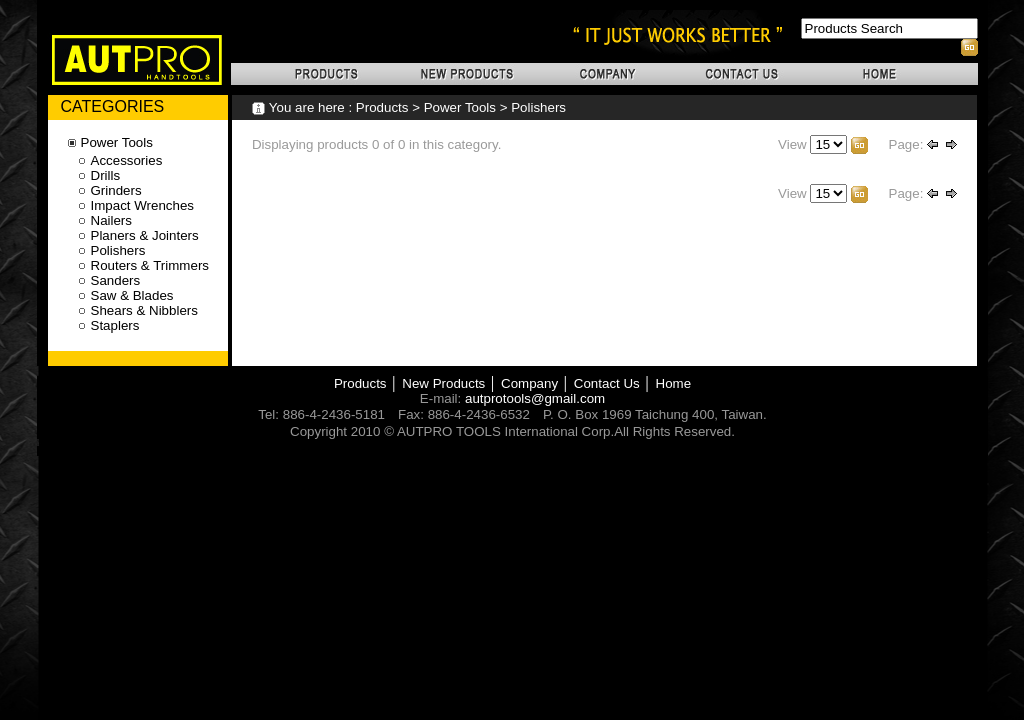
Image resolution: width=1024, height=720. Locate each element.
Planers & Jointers (145, 235)
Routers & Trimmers (150, 265)
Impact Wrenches (142, 205)
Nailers (111, 220)
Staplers (115, 325)
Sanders (116, 280)
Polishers (538, 107)
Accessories (127, 160)
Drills (106, 175)
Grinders (116, 190)
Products (382, 107)
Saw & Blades (132, 295)
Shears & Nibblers (144, 310)
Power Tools (460, 107)
